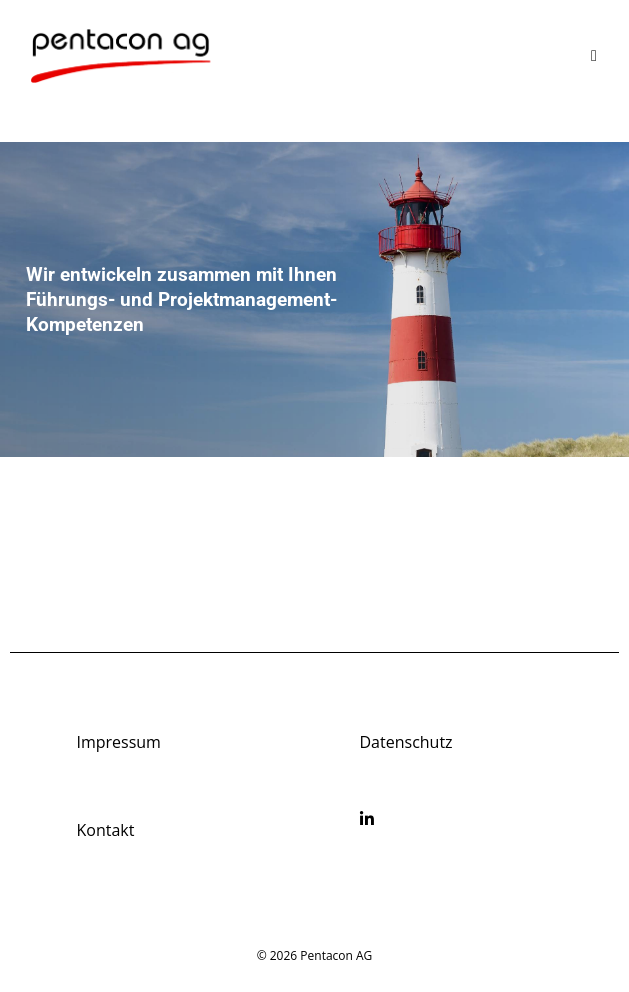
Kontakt (105, 830)
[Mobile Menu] (594, 55)
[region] (314, 299)
